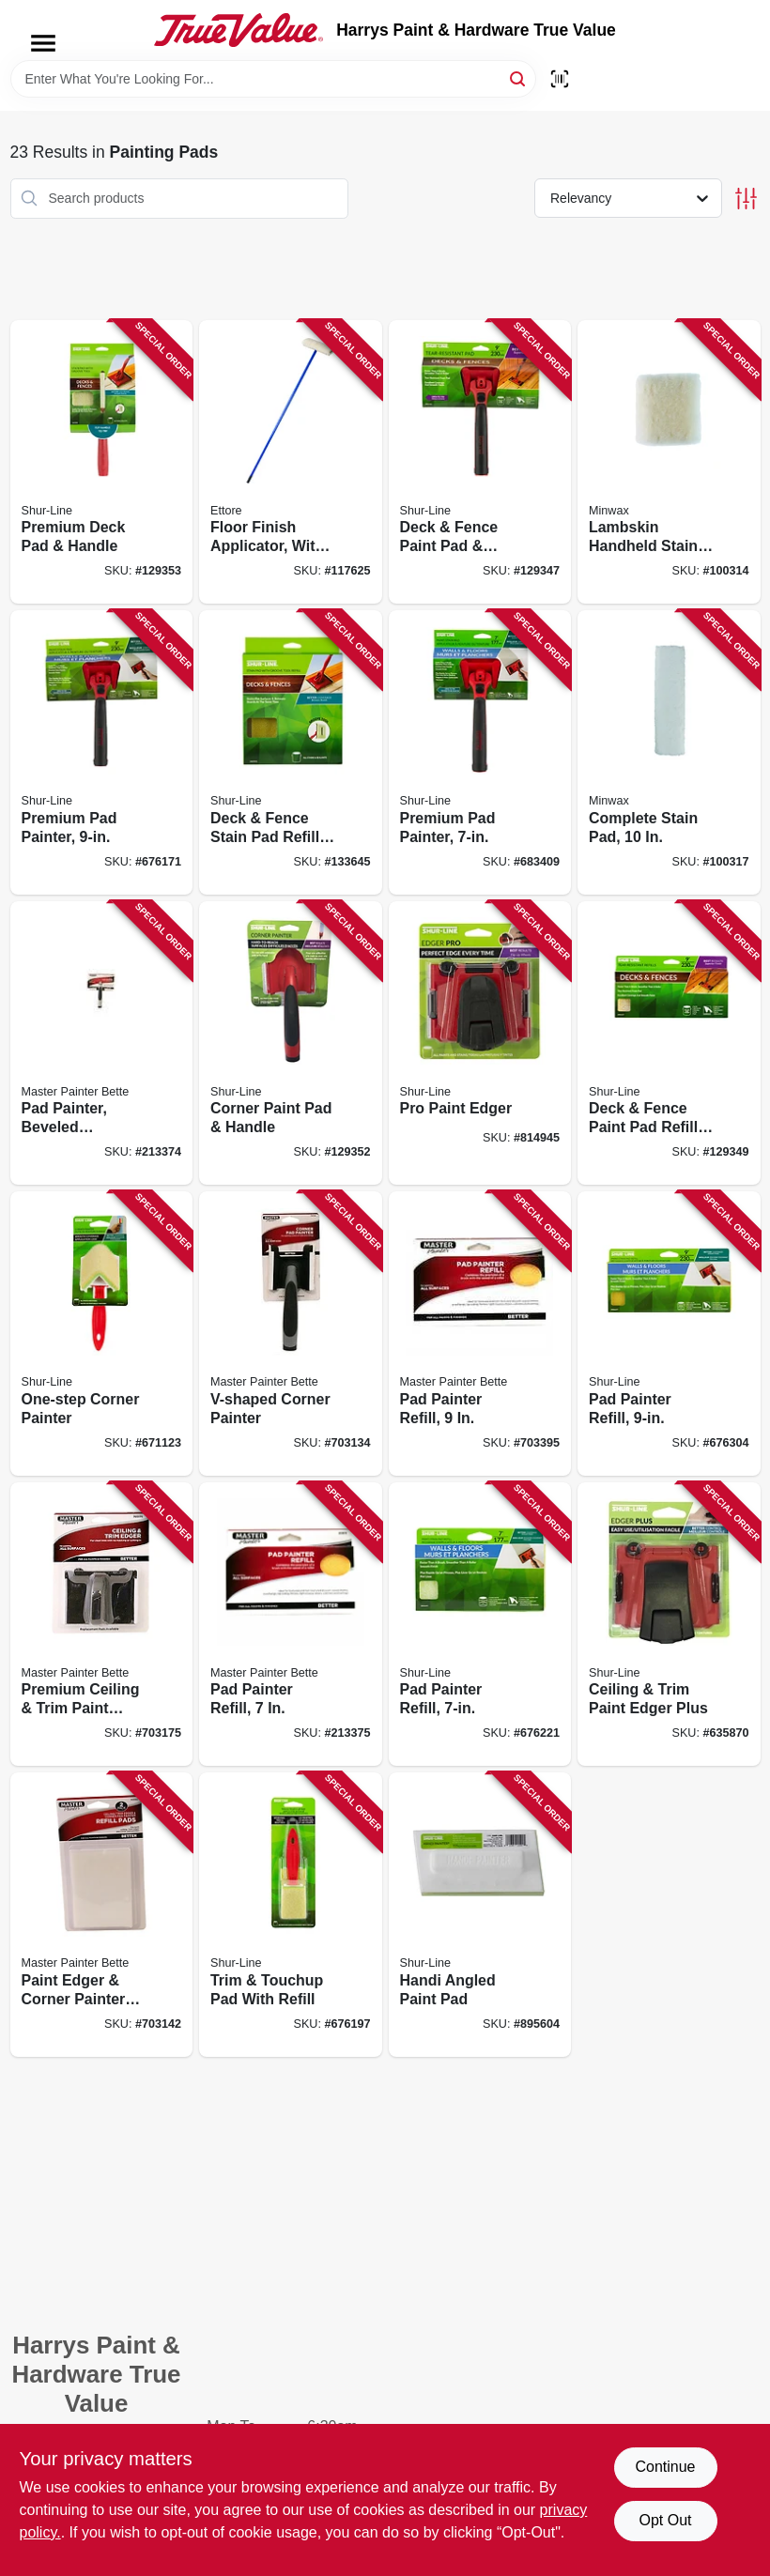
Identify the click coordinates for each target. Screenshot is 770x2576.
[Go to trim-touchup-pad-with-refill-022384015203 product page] (290, 1914)
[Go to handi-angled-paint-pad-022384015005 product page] (480, 1914)
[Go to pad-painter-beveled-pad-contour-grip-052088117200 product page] (101, 1043)
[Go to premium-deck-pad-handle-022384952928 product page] (101, 462)
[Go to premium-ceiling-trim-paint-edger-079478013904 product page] (101, 1624)
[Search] (518, 77)
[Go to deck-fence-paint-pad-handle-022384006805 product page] (480, 462)
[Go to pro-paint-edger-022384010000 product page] (480, 1043)
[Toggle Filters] (746, 198)
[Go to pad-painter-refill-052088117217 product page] (290, 1624)
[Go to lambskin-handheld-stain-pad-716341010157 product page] (669, 462)
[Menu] (43, 43)
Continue (665, 2467)
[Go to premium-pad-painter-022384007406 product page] (480, 752)
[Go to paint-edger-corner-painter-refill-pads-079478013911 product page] (101, 1914)
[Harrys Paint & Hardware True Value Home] (238, 30)
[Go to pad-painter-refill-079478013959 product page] (480, 1333)
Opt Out (665, 2520)
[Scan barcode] (560, 79)
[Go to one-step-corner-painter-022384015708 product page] (101, 1333)
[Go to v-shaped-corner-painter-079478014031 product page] (290, 1333)
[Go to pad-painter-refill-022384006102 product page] (480, 1624)
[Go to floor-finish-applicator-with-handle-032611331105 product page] (290, 462)
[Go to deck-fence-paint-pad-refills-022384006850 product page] (669, 1043)
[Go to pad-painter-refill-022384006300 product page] (669, 1333)
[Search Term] (273, 79)
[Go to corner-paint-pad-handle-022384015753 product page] (290, 1043)
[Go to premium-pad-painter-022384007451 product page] (101, 752)
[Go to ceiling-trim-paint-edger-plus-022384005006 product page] (669, 1624)
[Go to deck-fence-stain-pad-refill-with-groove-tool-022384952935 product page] (290, 752)
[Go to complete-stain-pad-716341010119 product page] (669, 752)
